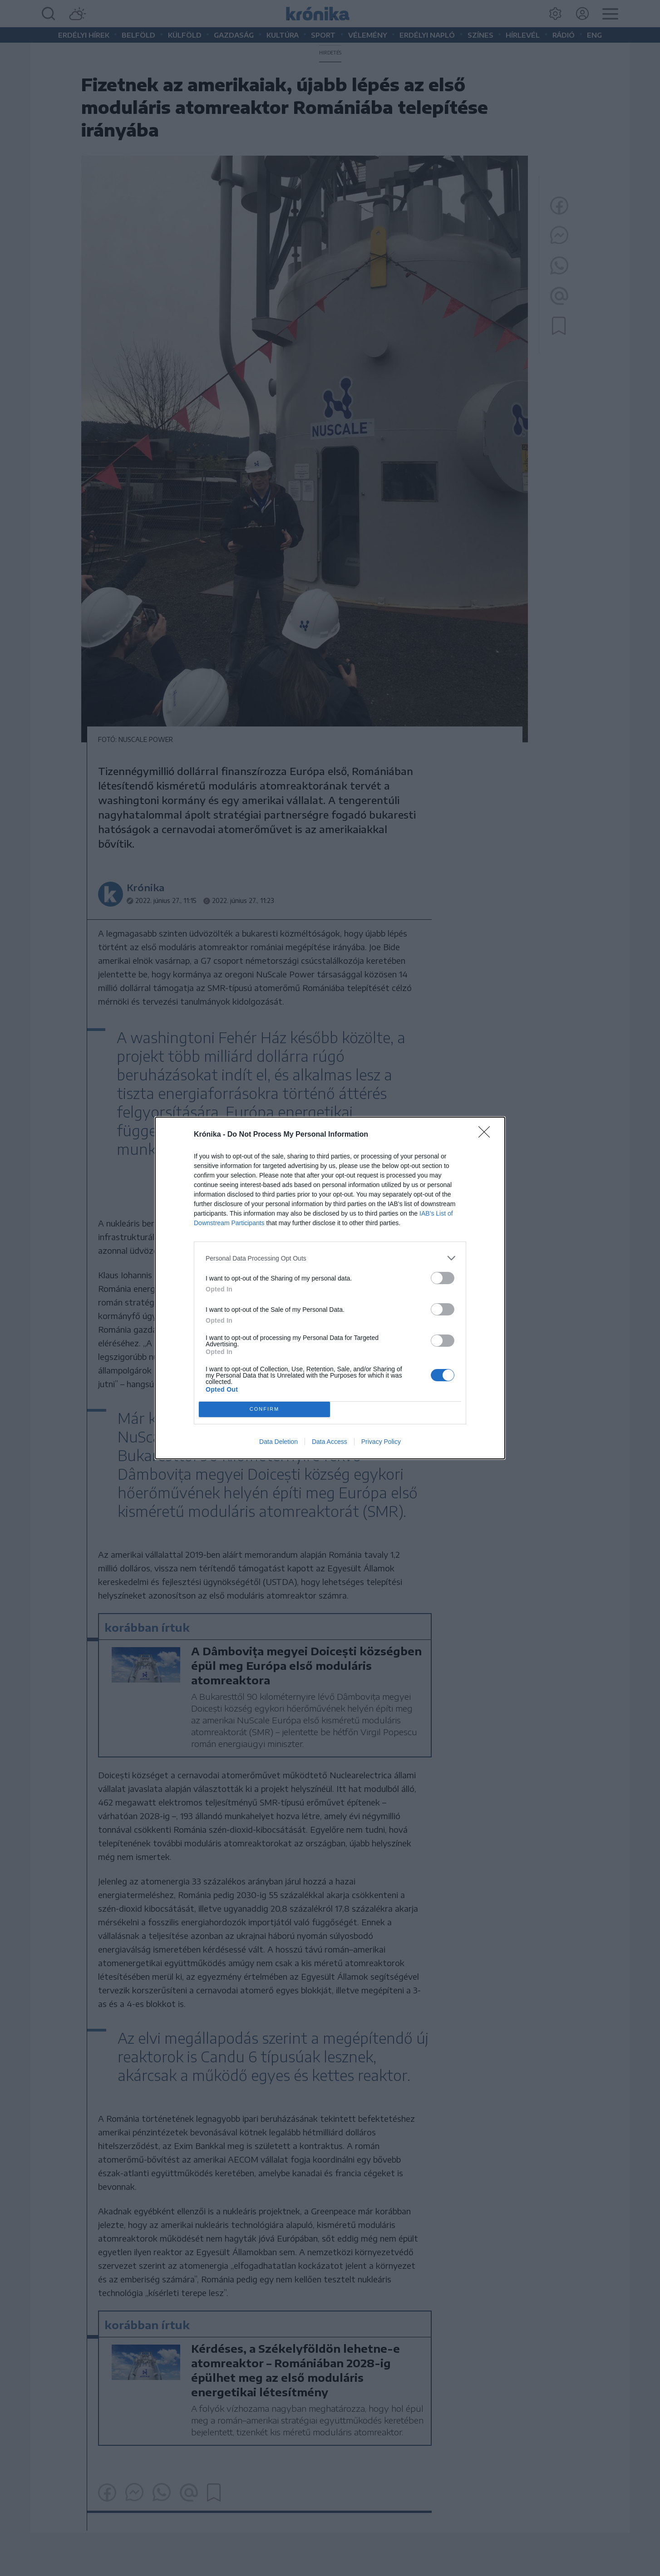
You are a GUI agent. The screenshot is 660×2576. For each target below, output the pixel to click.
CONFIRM (264, 1409)
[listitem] (330, 1258)
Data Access (329, 1441)
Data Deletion (278, 1441)
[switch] (442, 1278)
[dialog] (330, 1288)
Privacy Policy (381, 1441)
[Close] (487, 1134)
